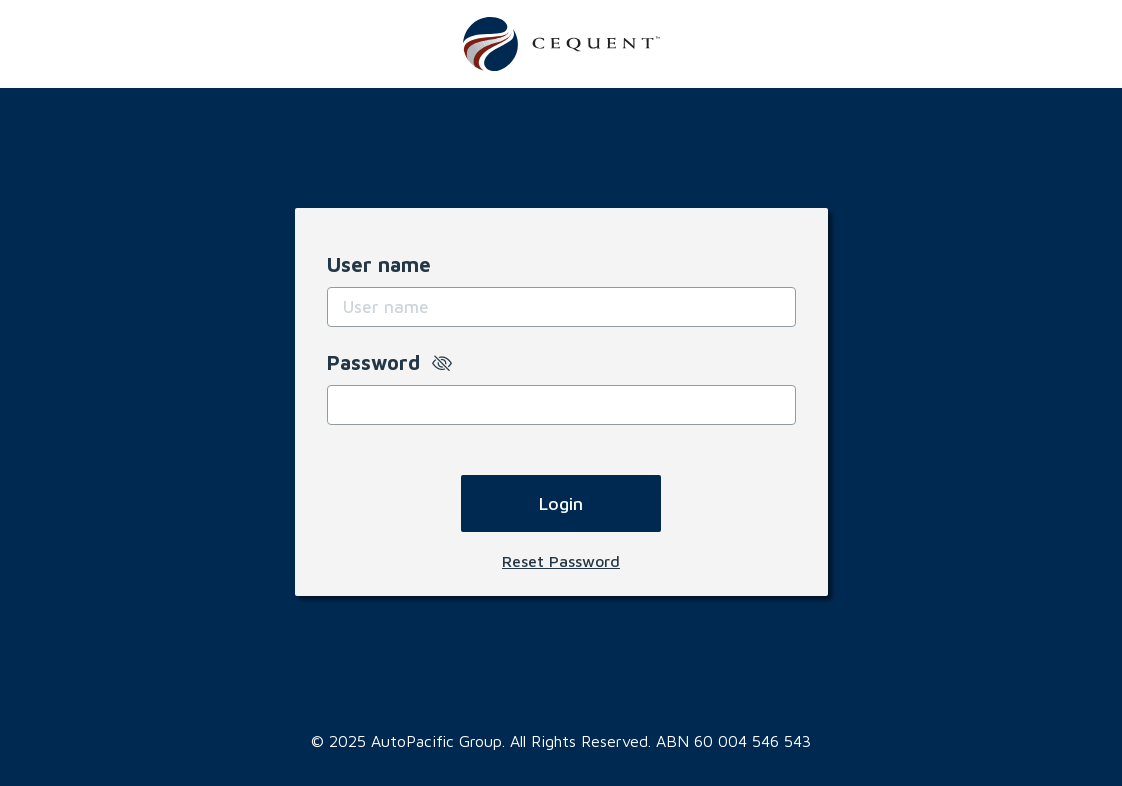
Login (561, 503)
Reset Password (561, 561)
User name (379, 264)
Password (389, 362)
